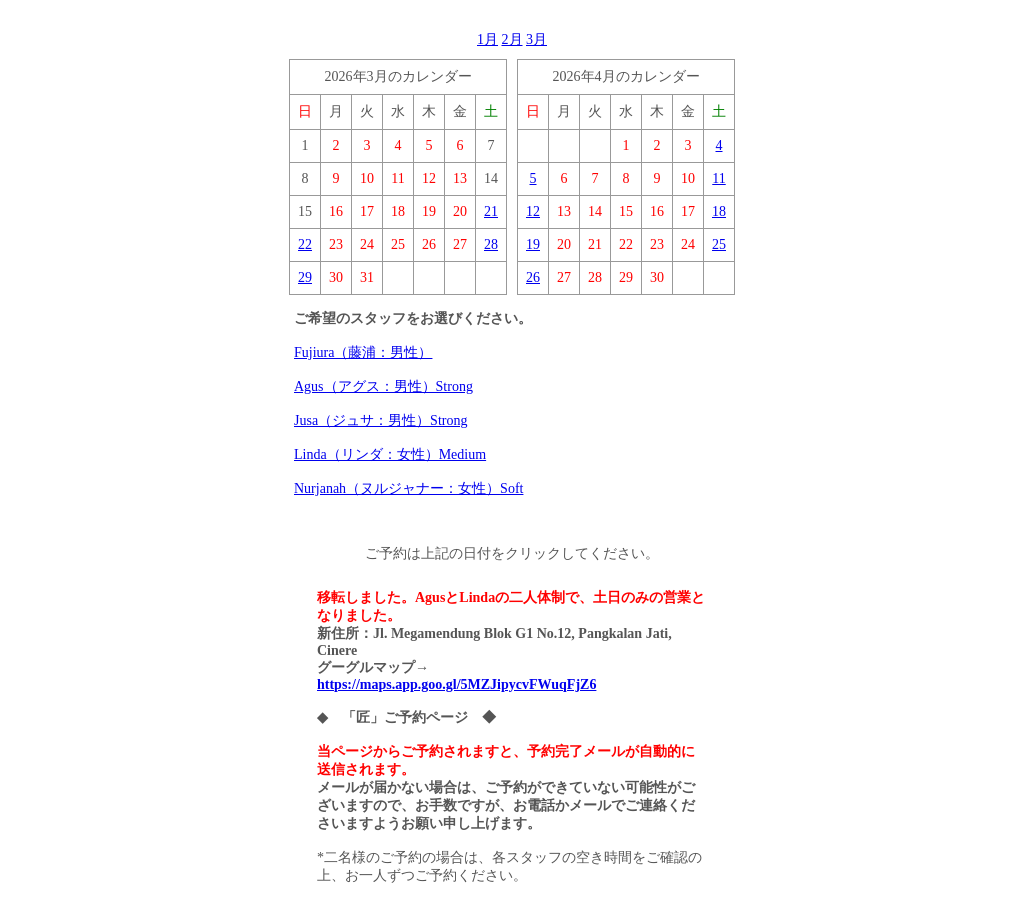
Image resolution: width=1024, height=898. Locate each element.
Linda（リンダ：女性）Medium (390, 454)
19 (533, 244)
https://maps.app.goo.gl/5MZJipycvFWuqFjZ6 (456, 684)
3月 (536, 39)
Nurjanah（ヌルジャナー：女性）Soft (408, 488)
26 (533, 277)
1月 (487, 39)
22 (305, 244)
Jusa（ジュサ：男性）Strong (380, 420)
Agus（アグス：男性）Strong (383, 386)
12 (533, 211)
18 (719, 211)
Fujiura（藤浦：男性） (363, 352)
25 (719, 244)
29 (305, 277)
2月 (512, 39)
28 (491, 244)
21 (491, 211)
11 (718, 178)
